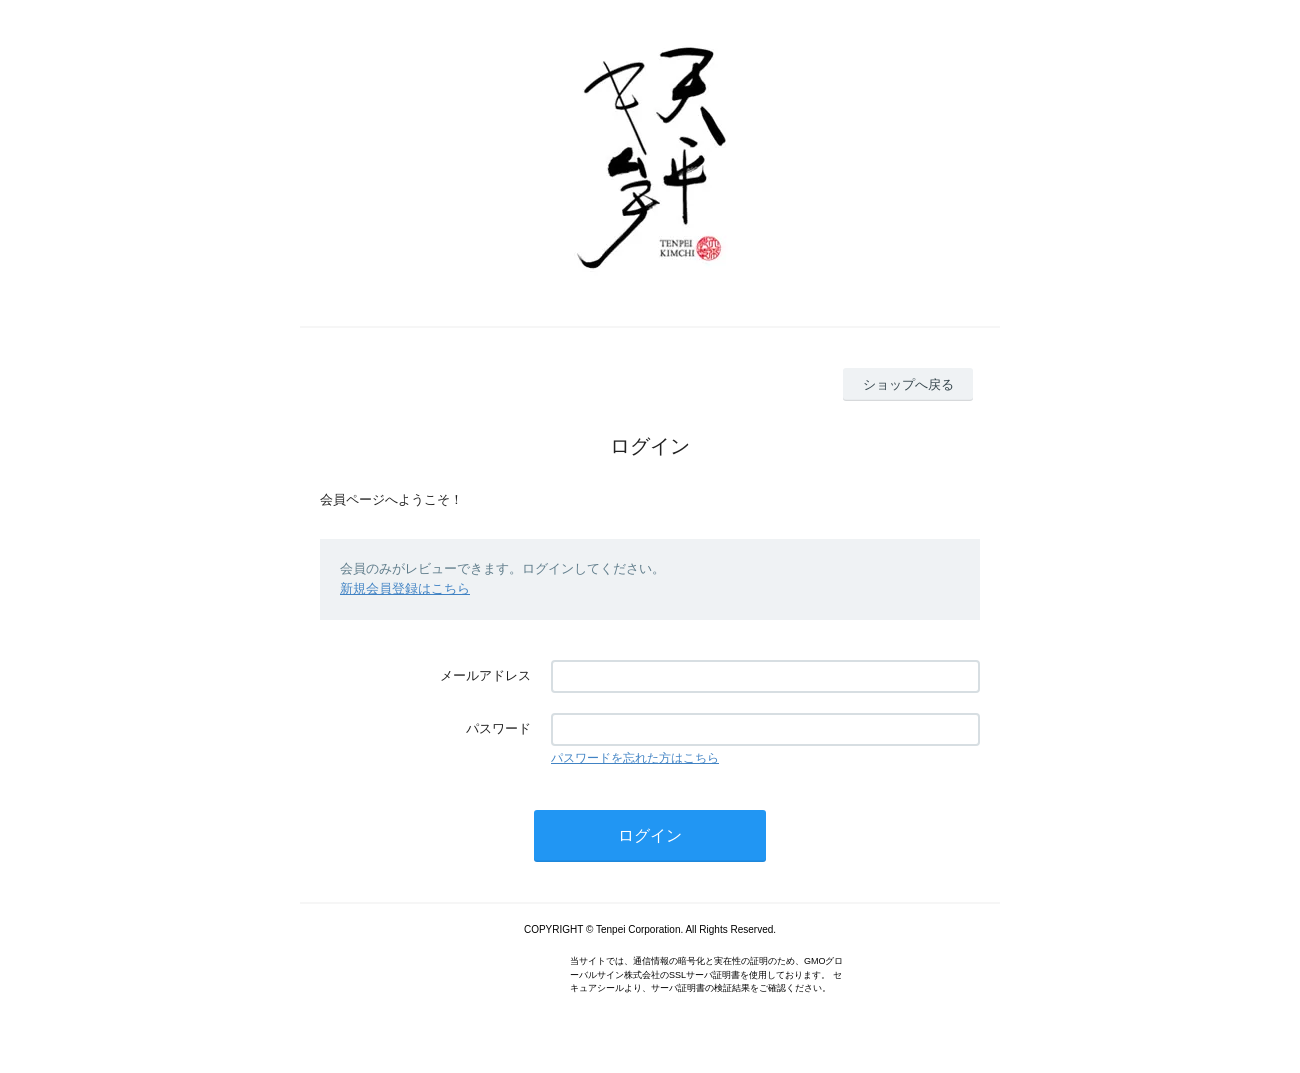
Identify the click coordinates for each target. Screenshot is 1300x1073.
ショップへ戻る (908, 384)
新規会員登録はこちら (405, 588)
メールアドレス (485, 675)
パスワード (498, 728)
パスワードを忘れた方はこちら (635, 758)
